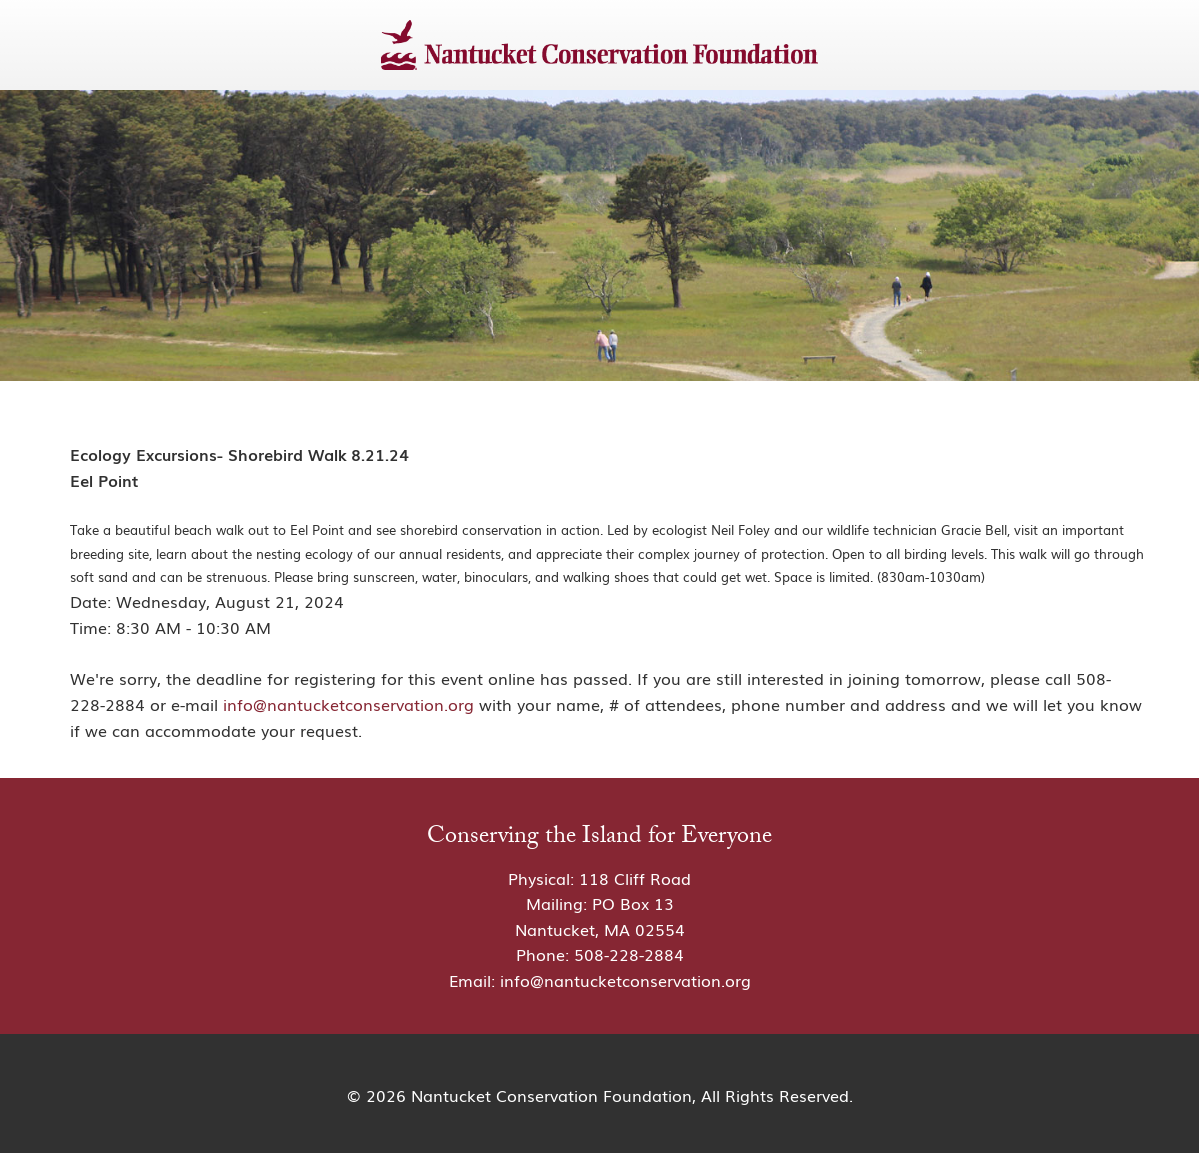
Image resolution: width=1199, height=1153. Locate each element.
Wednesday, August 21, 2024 (230, 601)
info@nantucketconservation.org (348, 704)
